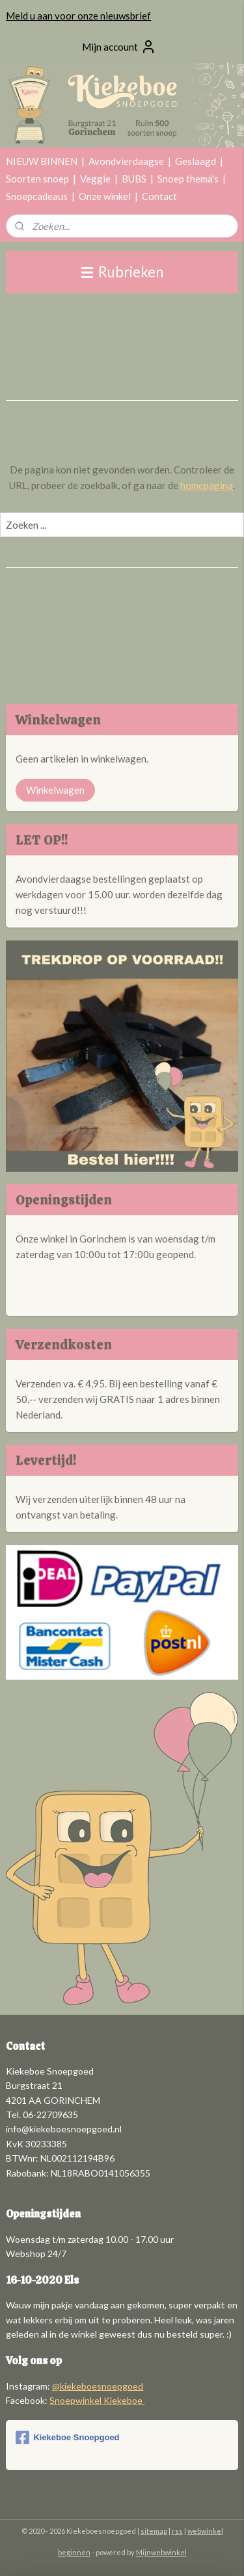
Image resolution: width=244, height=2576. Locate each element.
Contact (159, 196)
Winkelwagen (55, 790)
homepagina (206, 485)
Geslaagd (195, 161)
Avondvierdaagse (126, 161)
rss (177, 2531)
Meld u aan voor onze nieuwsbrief (78, 15)
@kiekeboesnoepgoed (97, 2386)
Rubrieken (122, 272)
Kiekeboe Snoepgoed (67, 2437)
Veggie (95, 178)
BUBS (134, 178)
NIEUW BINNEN (41, 161)
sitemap (154, 2531)
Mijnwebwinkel (161, 2552)
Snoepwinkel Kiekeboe (96, 2400)
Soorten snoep (37, 178)
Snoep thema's (188, 178)
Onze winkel (105, 196)
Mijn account (119, 47)
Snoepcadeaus (37, 196)
